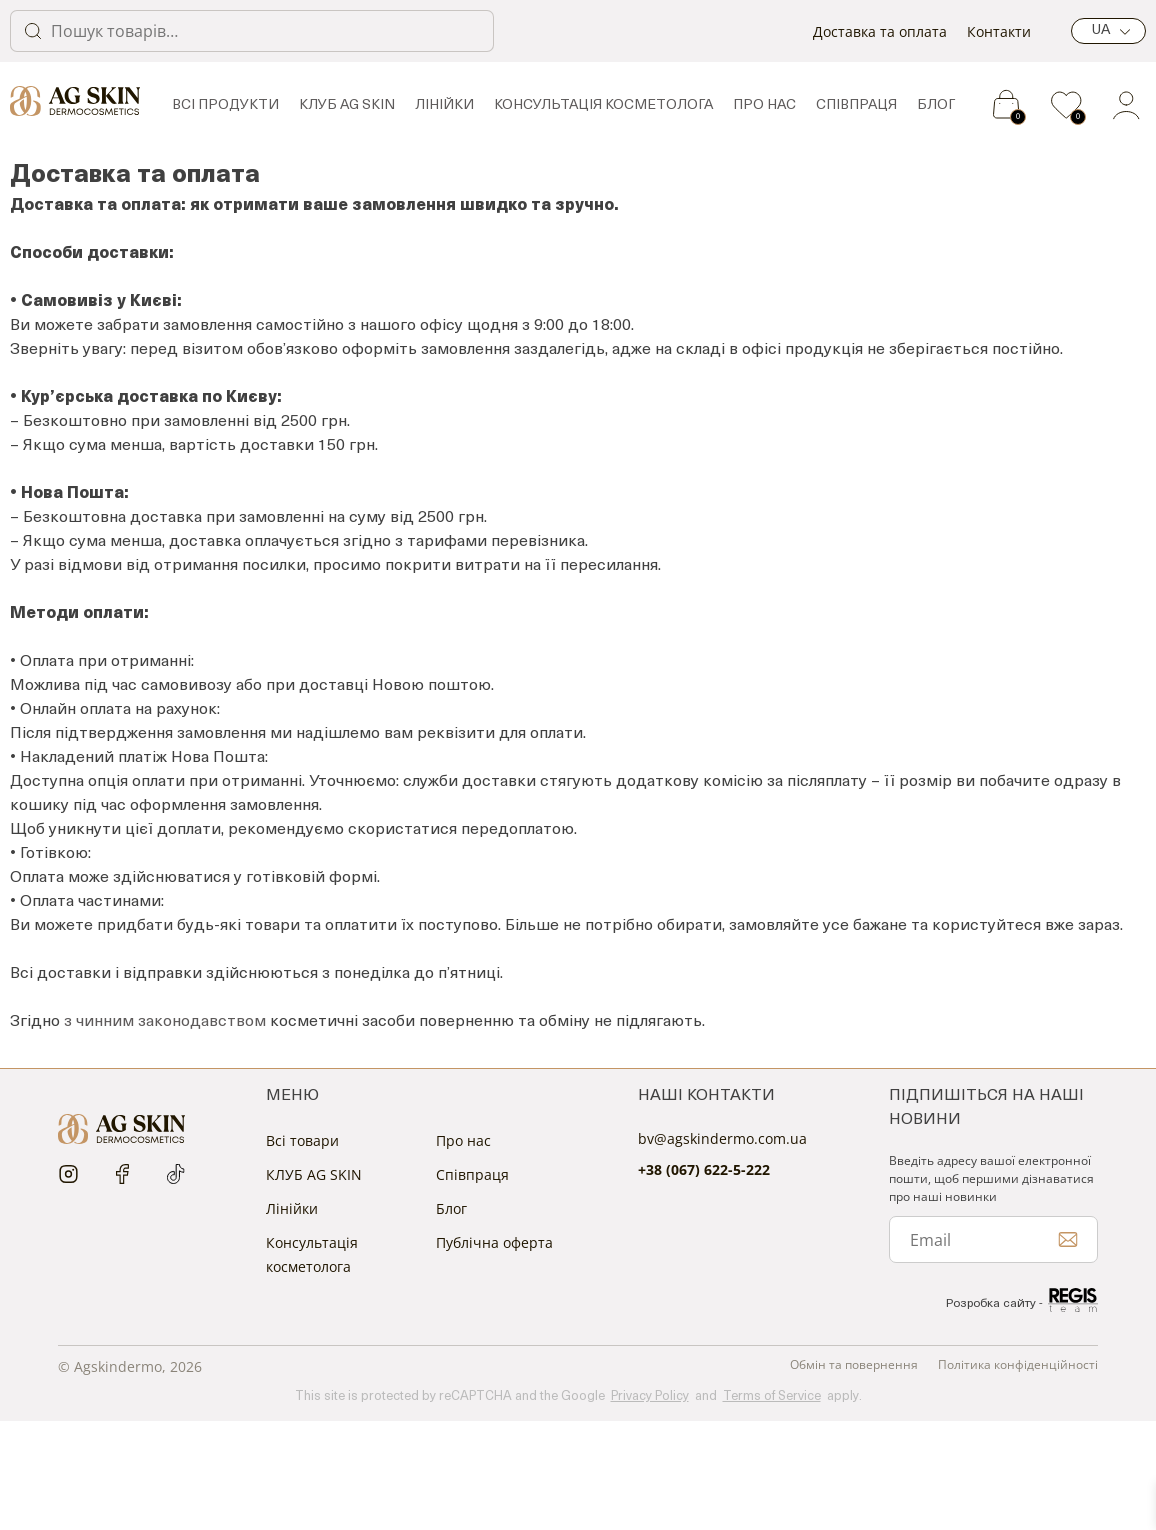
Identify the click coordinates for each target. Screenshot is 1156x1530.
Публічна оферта (494, 1242)
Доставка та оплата (880, 31)
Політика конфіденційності (1018, 1364)
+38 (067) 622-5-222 (704, 1169)
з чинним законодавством (165, 1022)
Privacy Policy (650, 1396)
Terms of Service (772, 1396)
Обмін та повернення (854, 1364)
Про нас (764, 105)
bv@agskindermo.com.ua (722, 1138)
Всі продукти (225, 105)
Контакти (999, 31)
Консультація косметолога (603, 105)
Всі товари (302, 1140)
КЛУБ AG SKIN (347, 105)
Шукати (33, 31)
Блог (936, 105)
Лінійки (444, 105)
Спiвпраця (856, 105)
